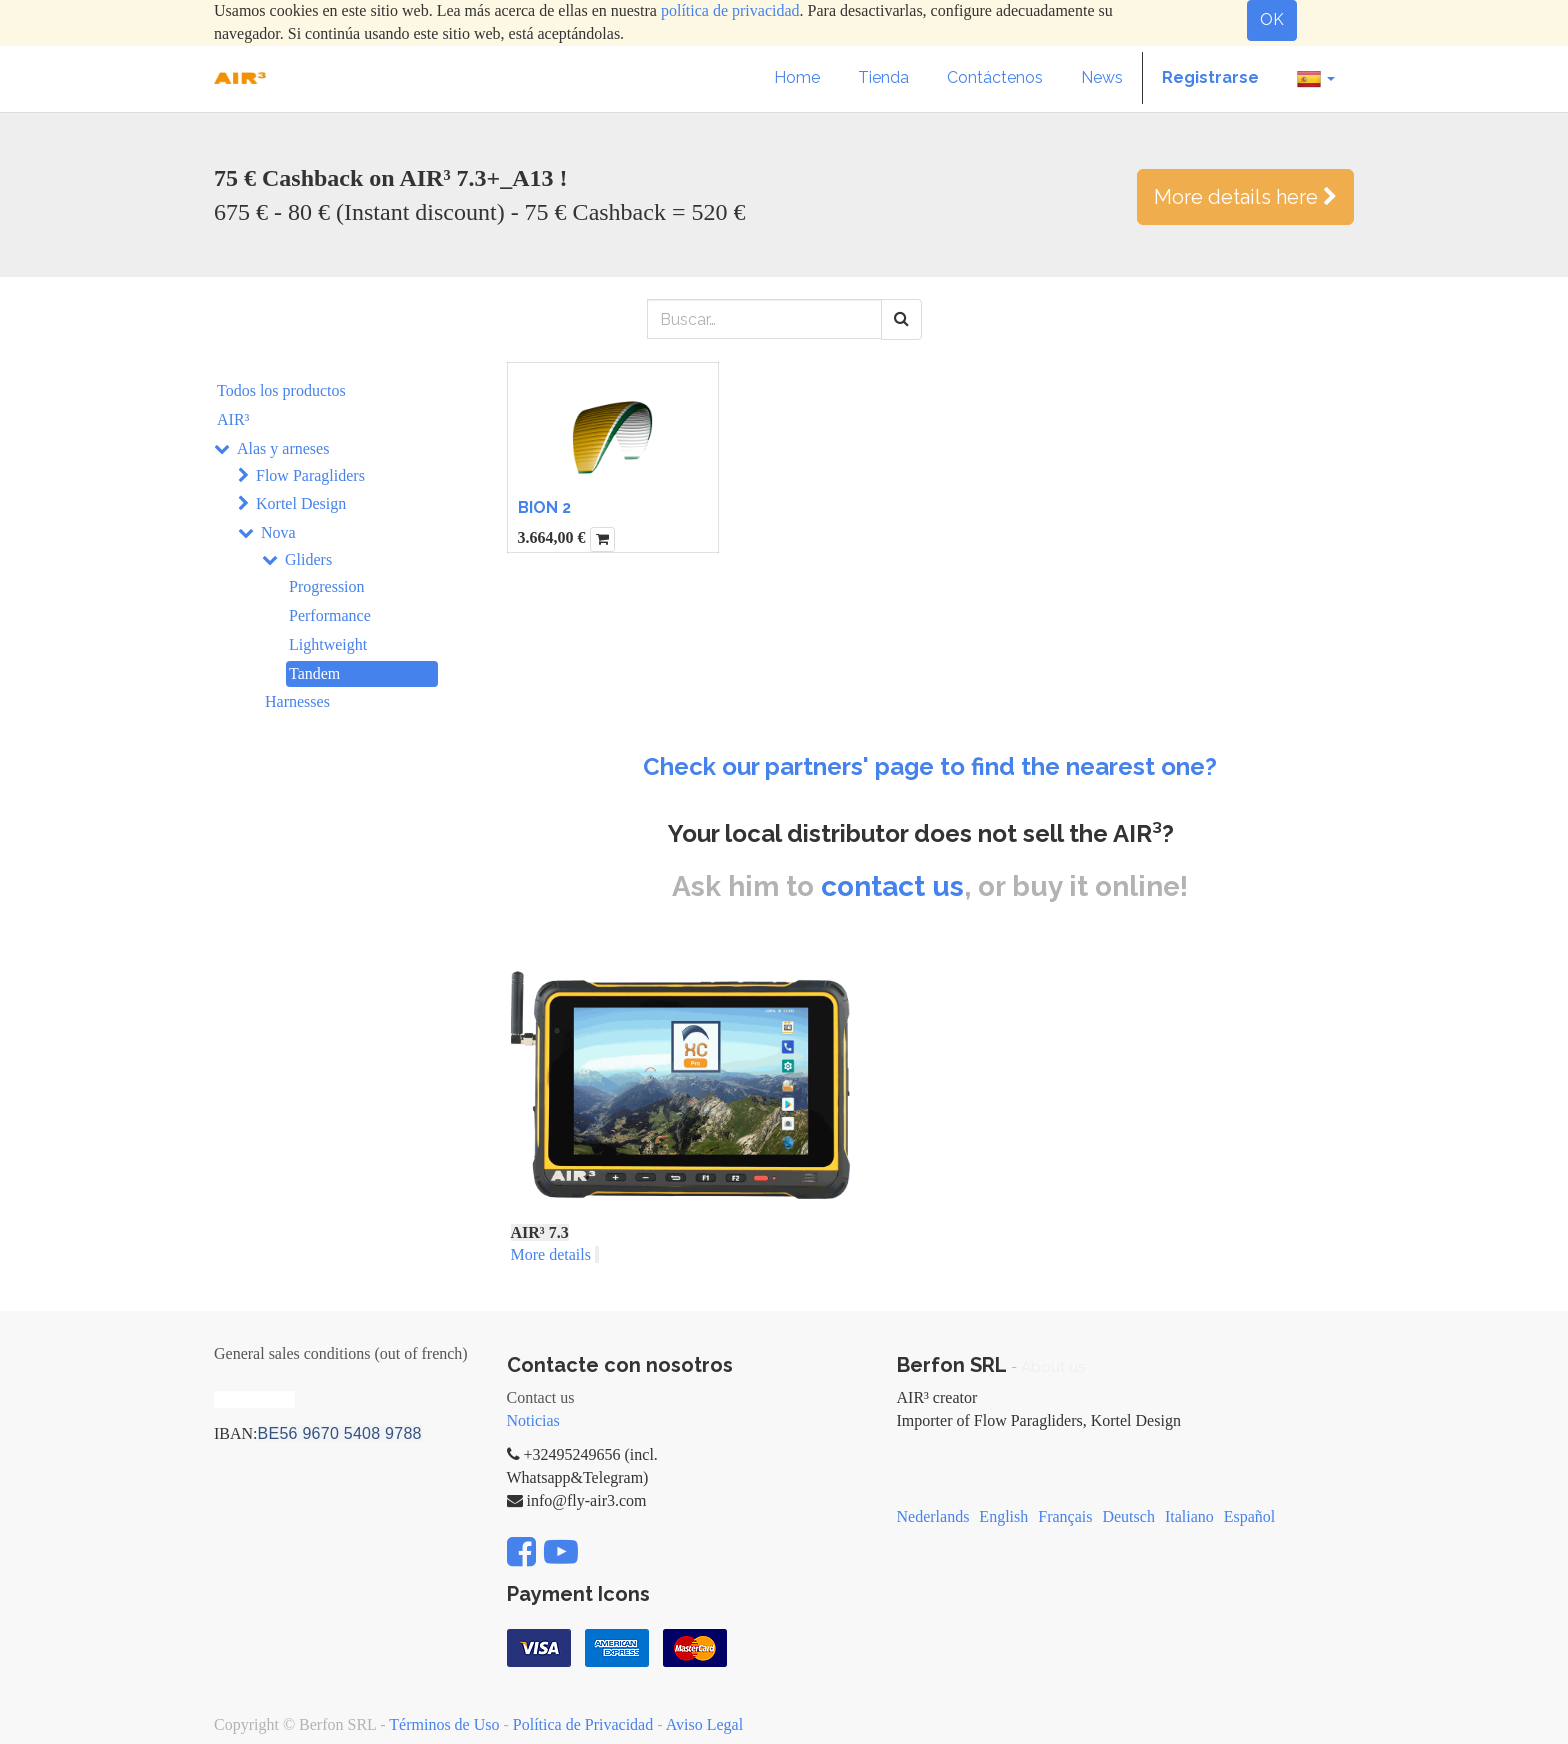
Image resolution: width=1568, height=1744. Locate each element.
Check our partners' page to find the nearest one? (930, 766)
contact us (892, 886)
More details (551, 1254)
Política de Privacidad (583, 1724)
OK (1272, 19)
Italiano (1189, 1516)
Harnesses (297, 701)
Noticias (533, 1420)
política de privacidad (730, 10)
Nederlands (933, 1516)
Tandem (314, 673)
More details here (1245, 197)
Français (1065, 1516)
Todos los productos (281, 390)
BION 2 (544, 507)
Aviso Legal (704, 1724)
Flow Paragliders (310, 475)
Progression (327, 586)
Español (1250, 1516)
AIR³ (233, 419)
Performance (330, 615)
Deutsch (1128, 1516)
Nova (278, 532)
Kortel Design (301, 503)
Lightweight (328, 644)
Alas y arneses (283, 448)
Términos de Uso (444, 1724)
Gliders (308, 559)
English (1003, 1516)
